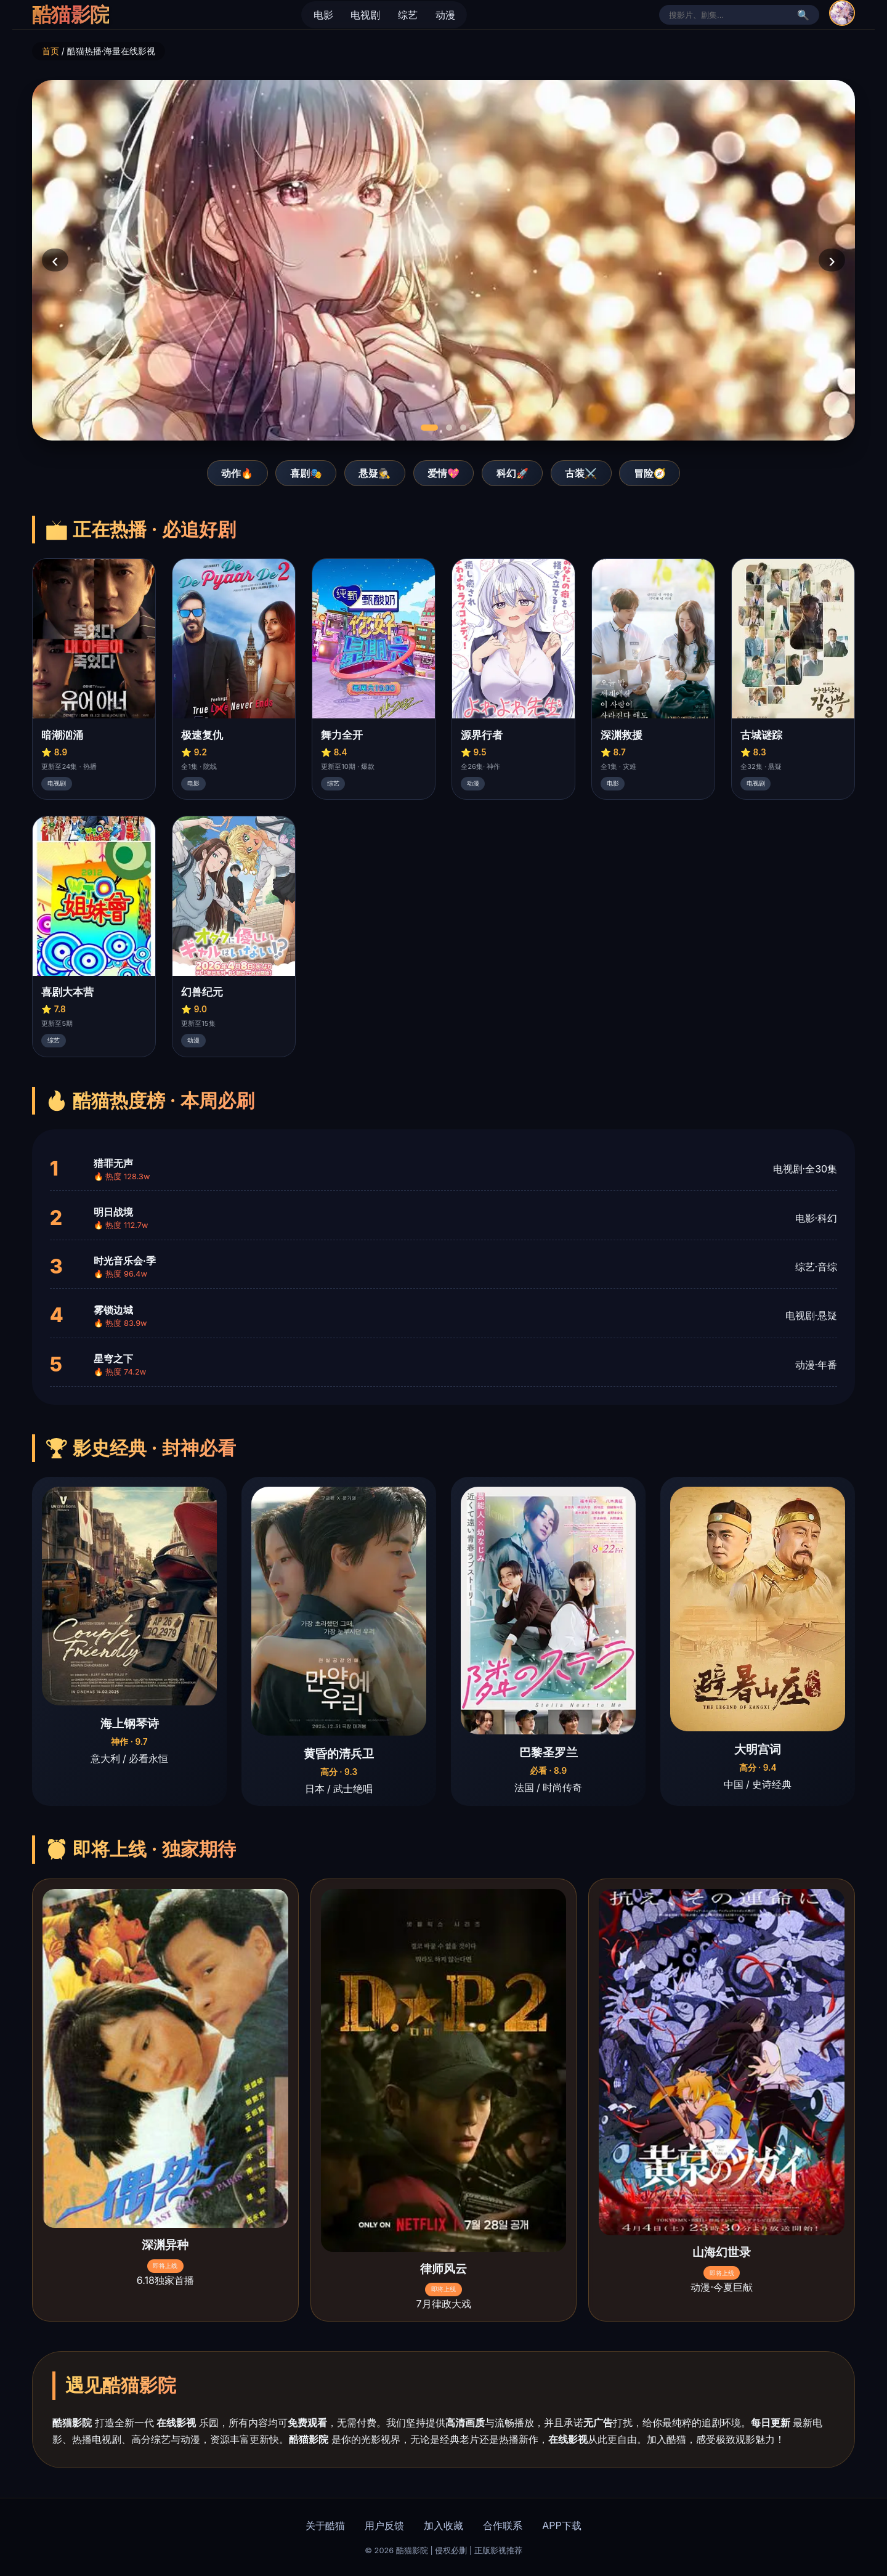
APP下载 (561, 2525)
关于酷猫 (325, 2525)
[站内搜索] (730, 15)
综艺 (408, 15)
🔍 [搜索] (803, 15)
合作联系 (502, 2525)
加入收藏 (443, 2525)
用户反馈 (384, 2525)
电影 (323, 15)
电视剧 (365, 15)
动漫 (445, 15)
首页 (50, 51)
